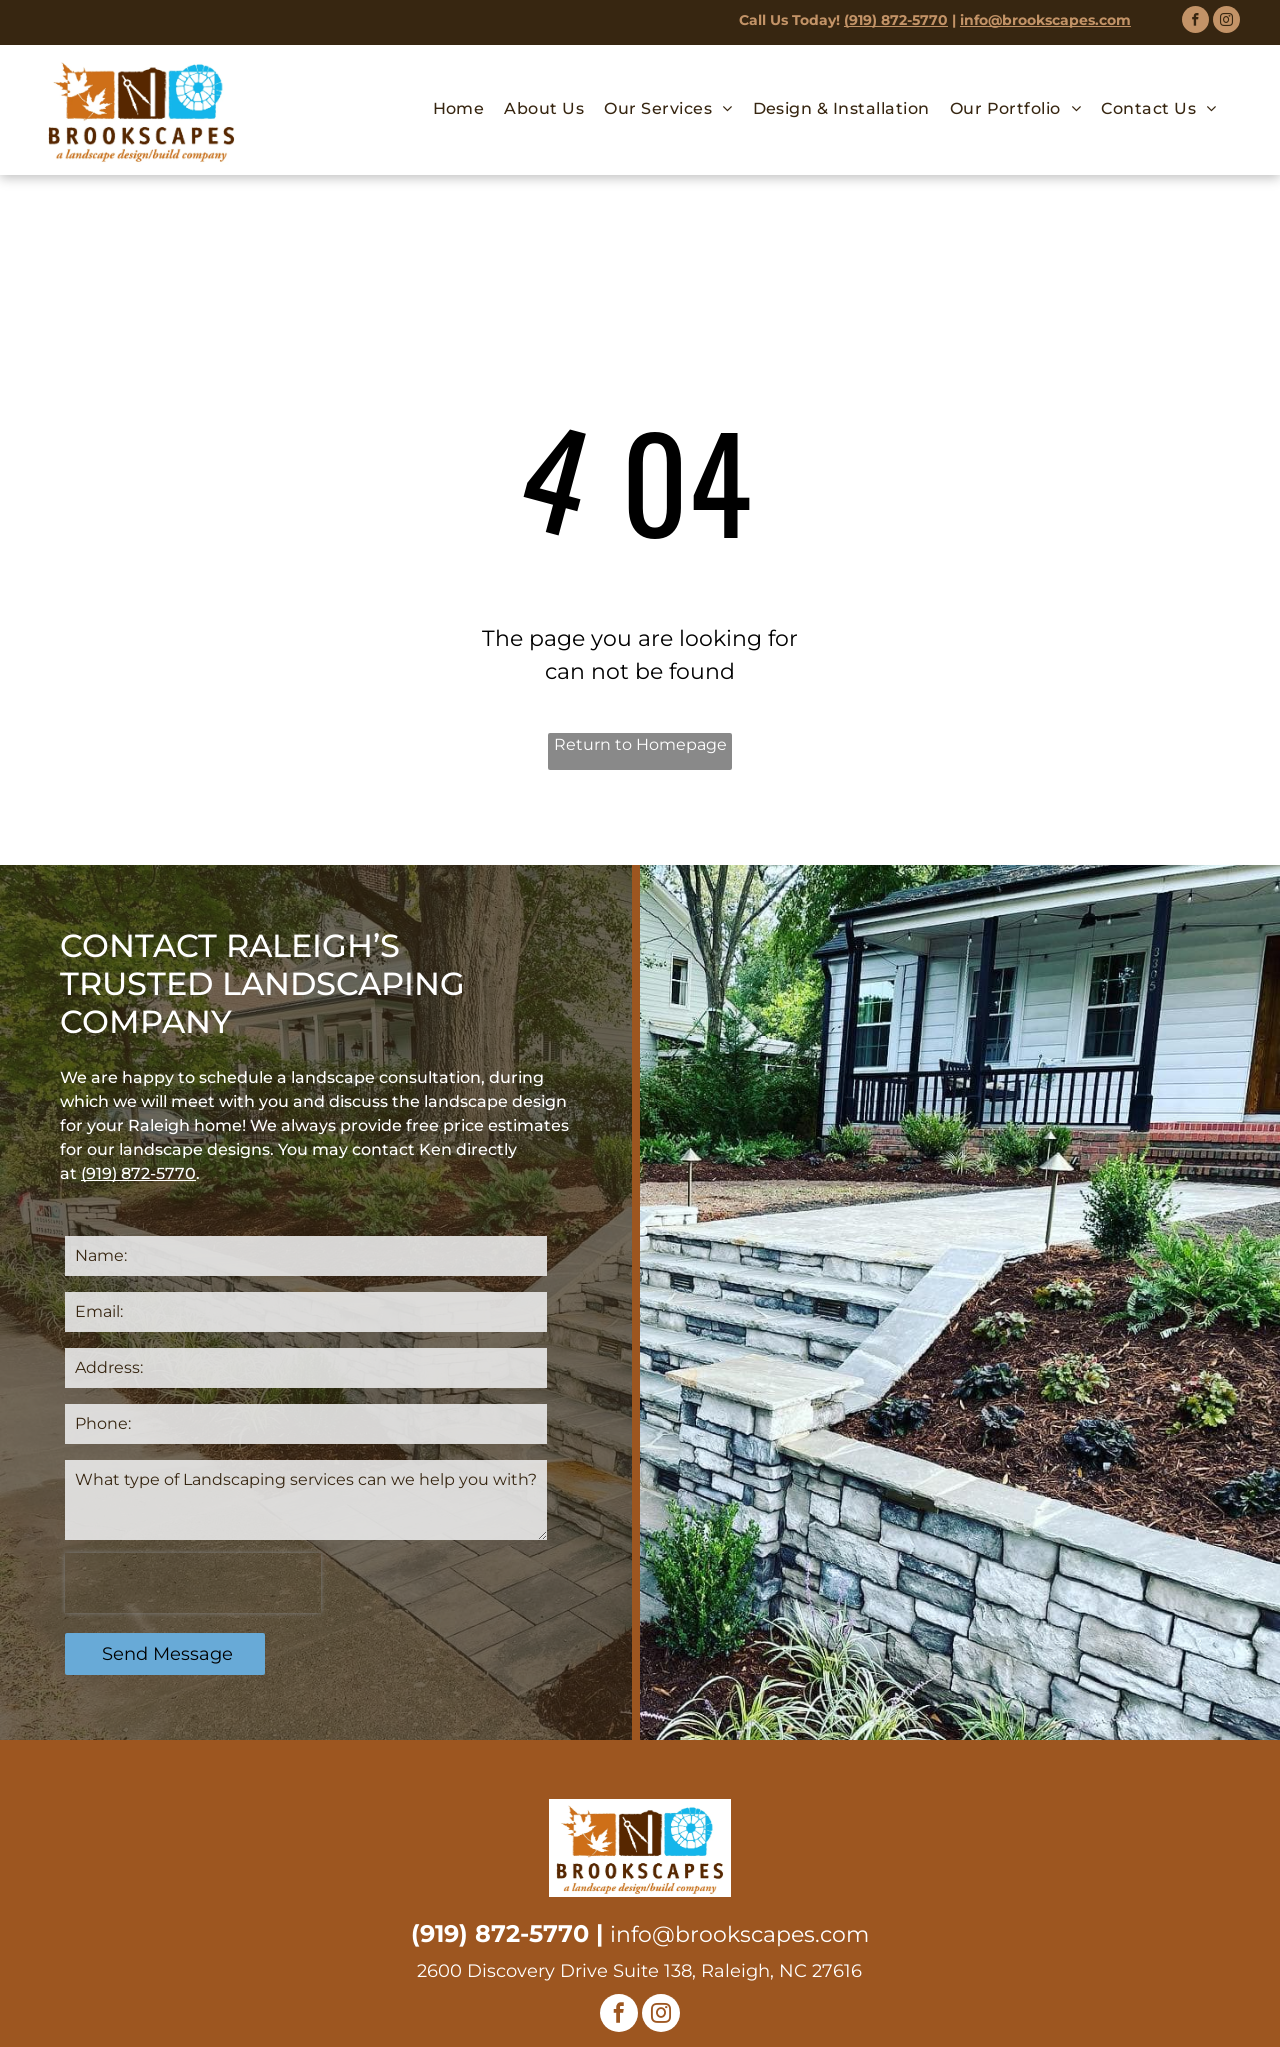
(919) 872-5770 (896, 20)
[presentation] (193, 1583)
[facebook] (1195, 22)
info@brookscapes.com (1045, 20)
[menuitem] (459, 109)
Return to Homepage (640, 744)
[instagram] (1226, 22)
